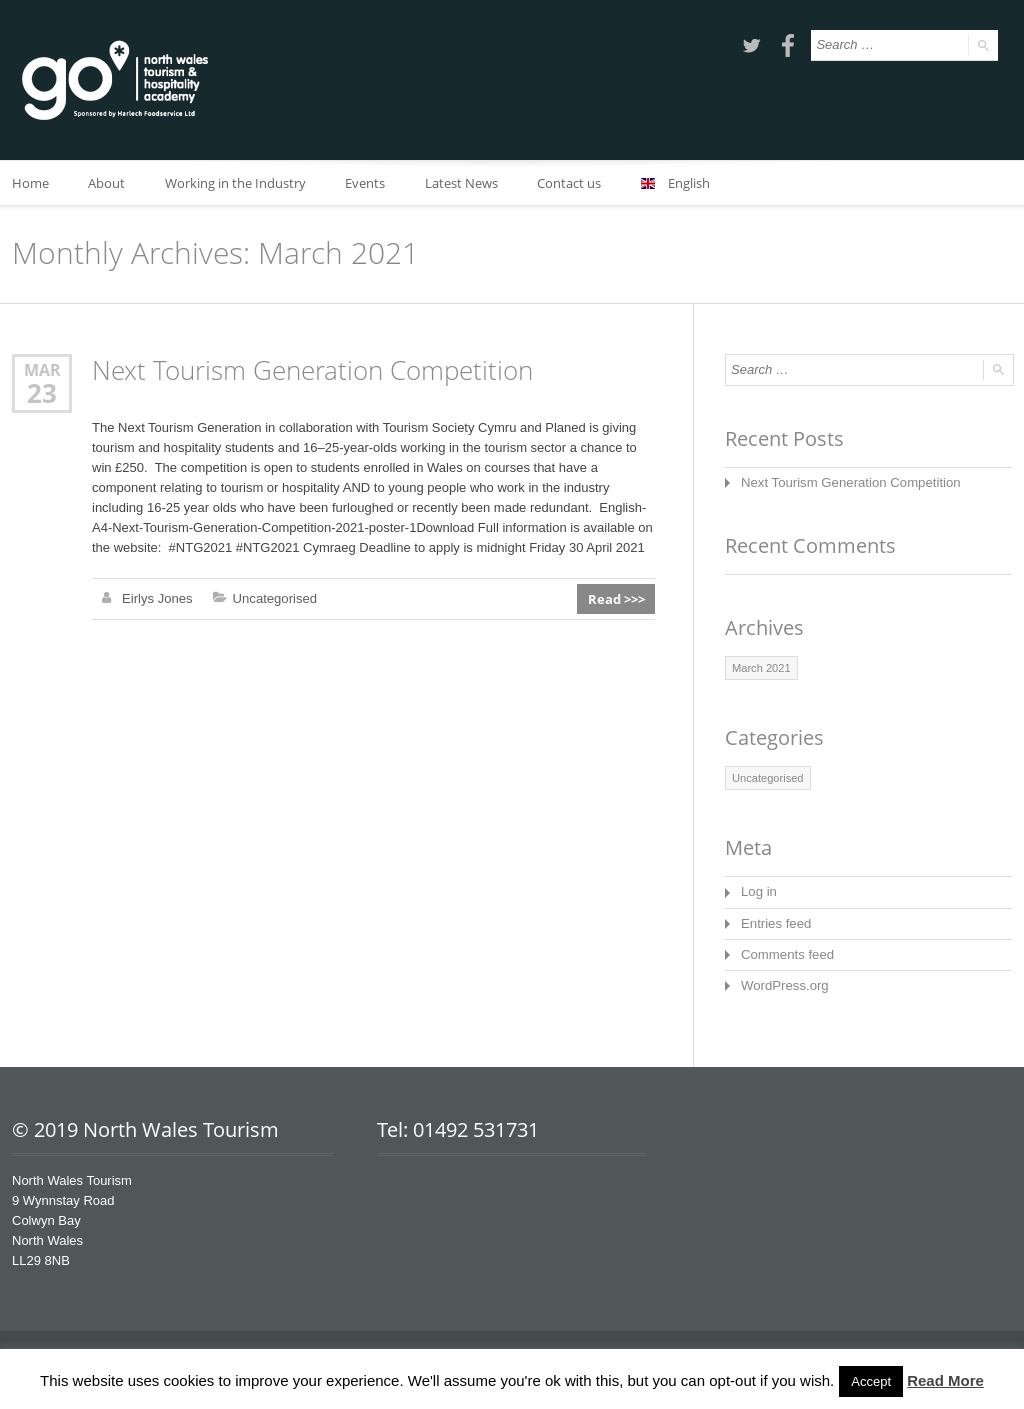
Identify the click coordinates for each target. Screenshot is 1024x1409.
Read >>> (616, 599)
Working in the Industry (236, 183)
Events (367, 183)
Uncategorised (274, 598)
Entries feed (775, 922)
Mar (42, 369)
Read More (945, 1380)
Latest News (463, 183)
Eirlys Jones (157, 598)
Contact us (572, 183)
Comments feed (787, 953)
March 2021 (761, 668)
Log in (758, 891)
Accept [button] (871, 1381)
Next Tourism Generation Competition (312, 370)
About (107, 183)
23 (42, 393)
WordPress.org (784, 984)
